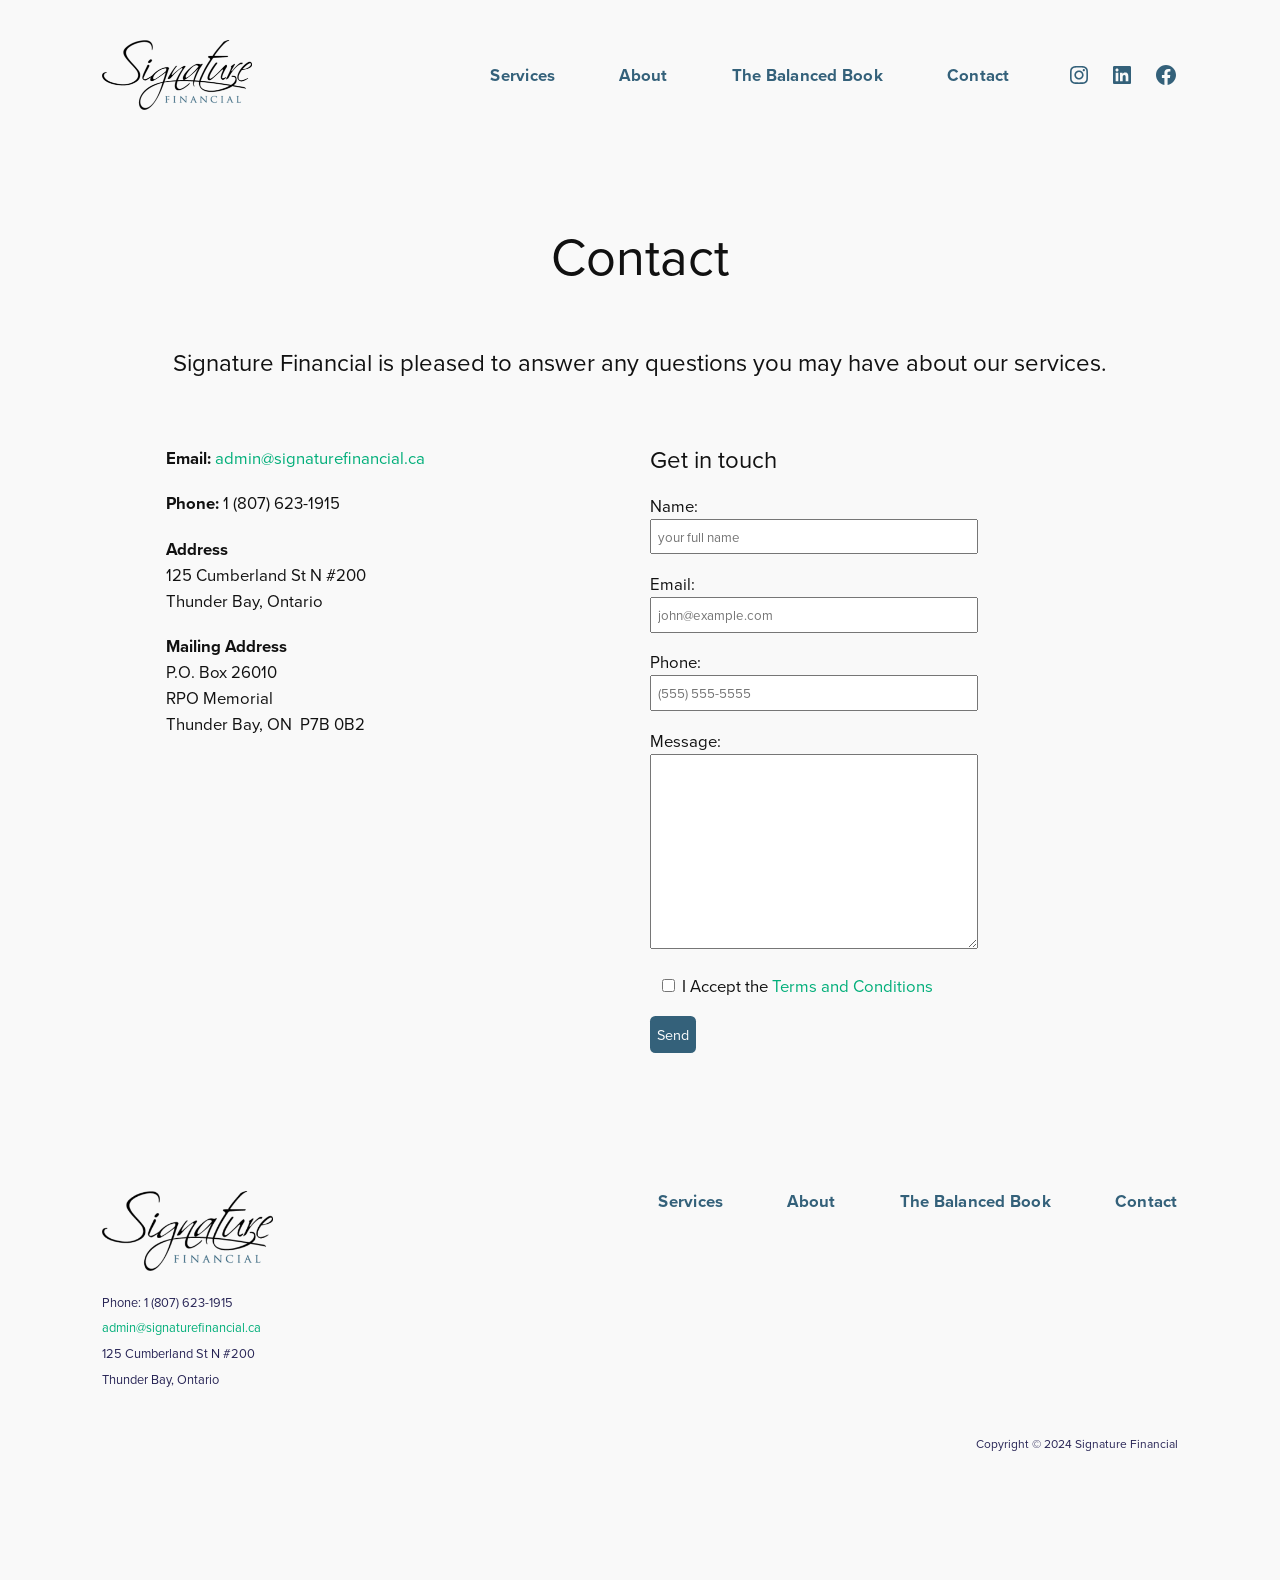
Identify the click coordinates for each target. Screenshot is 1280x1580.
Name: (674, 505)
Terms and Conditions (852, 985)
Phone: (675, 661)
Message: (685, 740)
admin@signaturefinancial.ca (320, 457)
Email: (672, 583)
